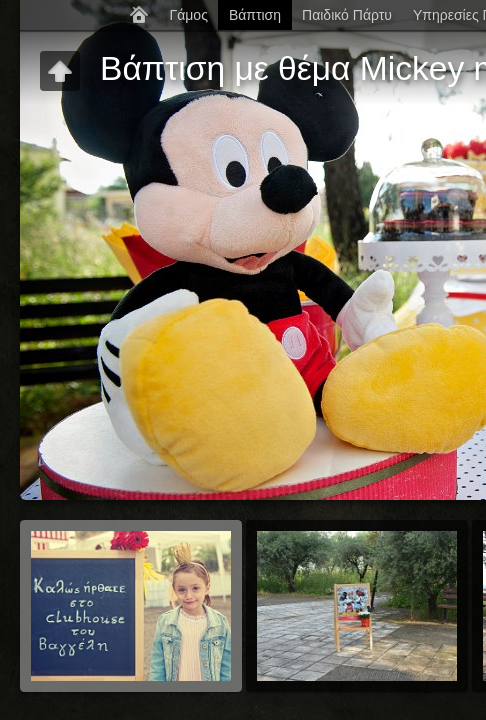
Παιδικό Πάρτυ (347, 15)
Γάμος (188, 15)
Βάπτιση (255, 15)
